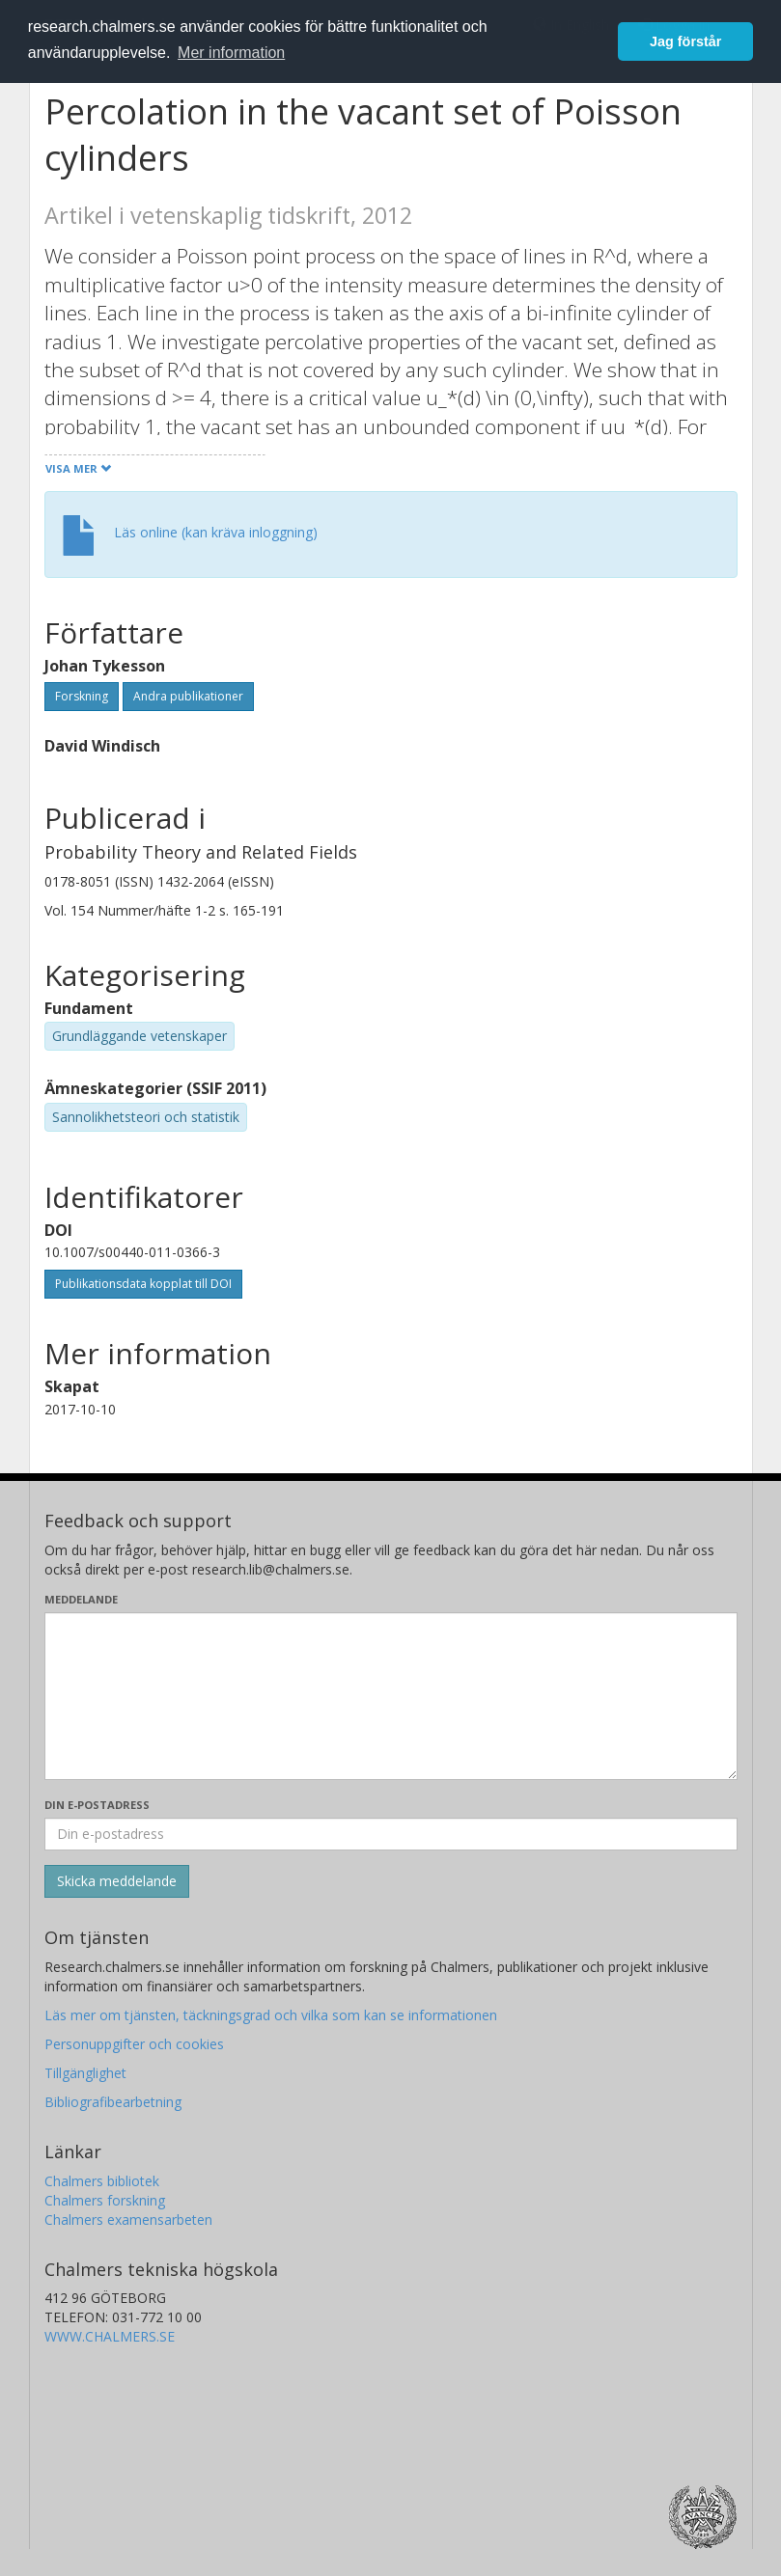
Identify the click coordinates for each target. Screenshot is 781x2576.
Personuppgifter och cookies (134, 2044)
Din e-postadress (97, 1804)
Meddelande (81, 1599)
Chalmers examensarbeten (128, 2219)
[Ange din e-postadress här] (391, 1834)
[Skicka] (116, 1881)
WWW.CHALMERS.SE (109, 2336)
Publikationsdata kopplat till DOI (143, 1283)
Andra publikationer (188, 696)
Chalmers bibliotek (101, 2181)
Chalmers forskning (104, 2200)
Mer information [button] (231, 52)
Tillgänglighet (85, 2073)
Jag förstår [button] (685, 41)
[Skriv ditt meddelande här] (391, 1696)
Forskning (81, 696)
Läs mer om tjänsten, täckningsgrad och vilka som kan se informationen (270, 2015)
